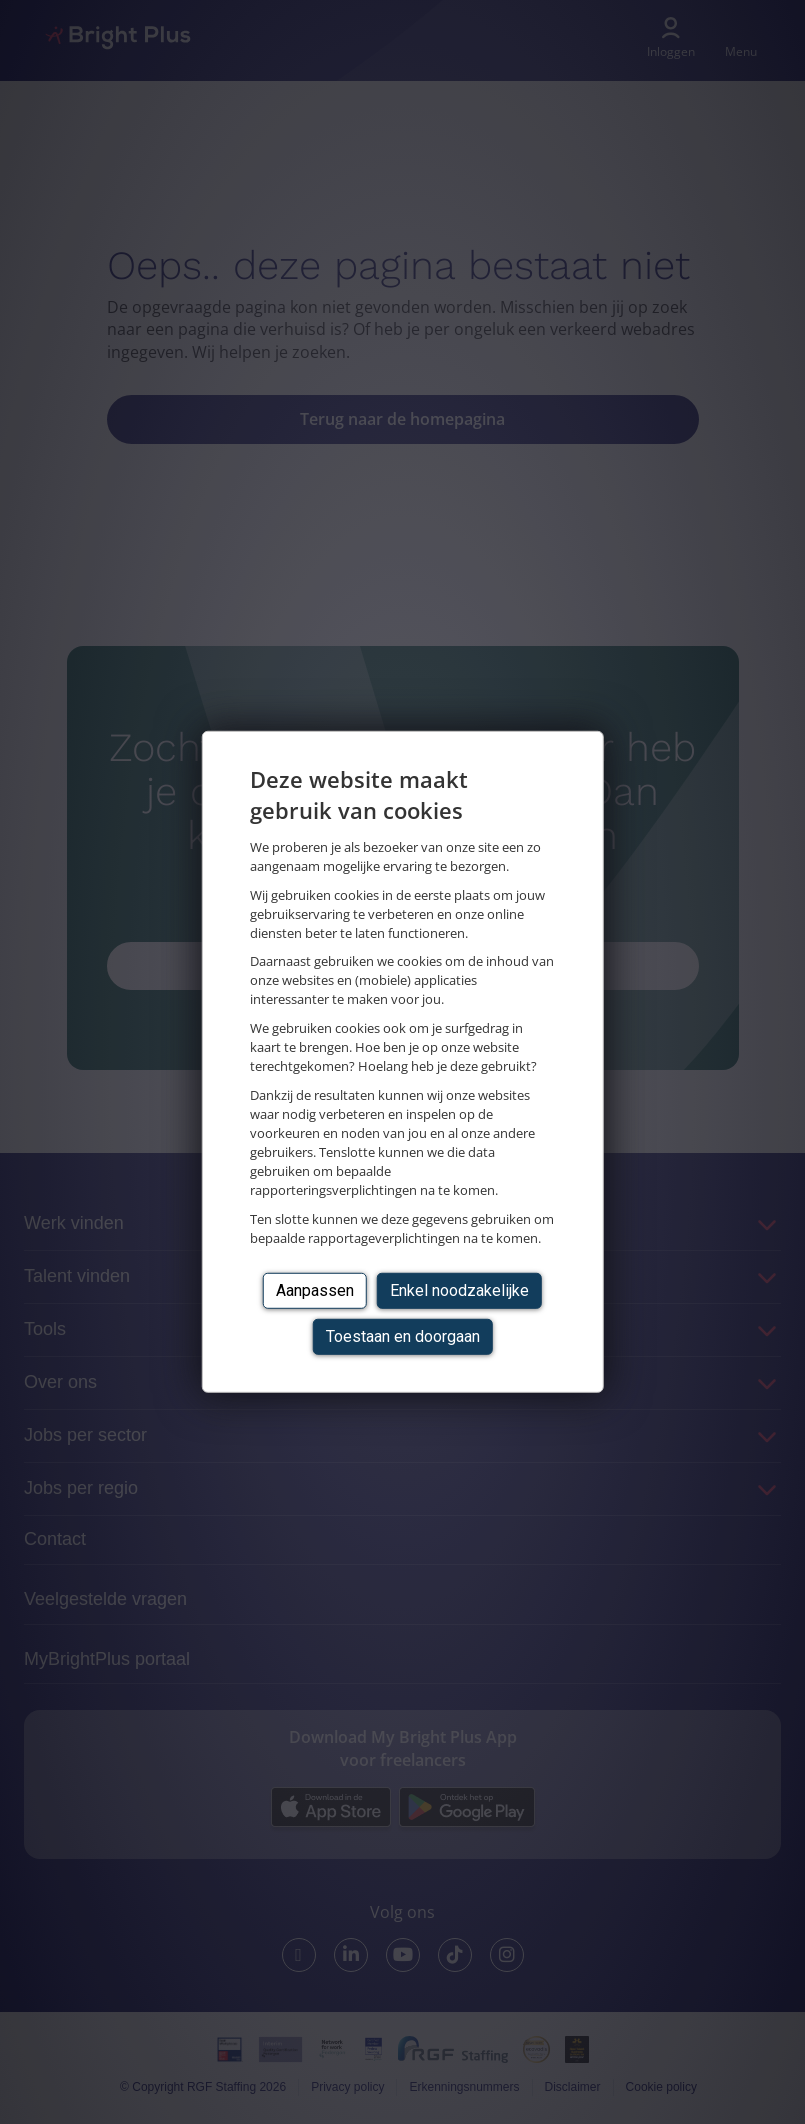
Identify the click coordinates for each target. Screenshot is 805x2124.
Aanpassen (315, 1289)
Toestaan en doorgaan (403, 1336)
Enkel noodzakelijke (459, 1289)
